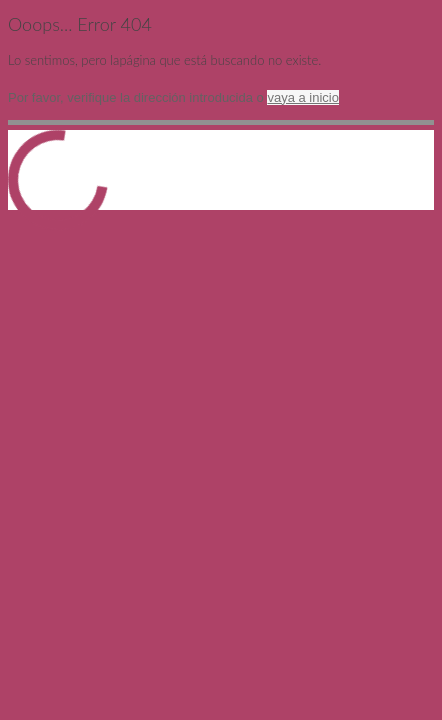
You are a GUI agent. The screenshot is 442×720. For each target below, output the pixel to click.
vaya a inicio (303, 97)
